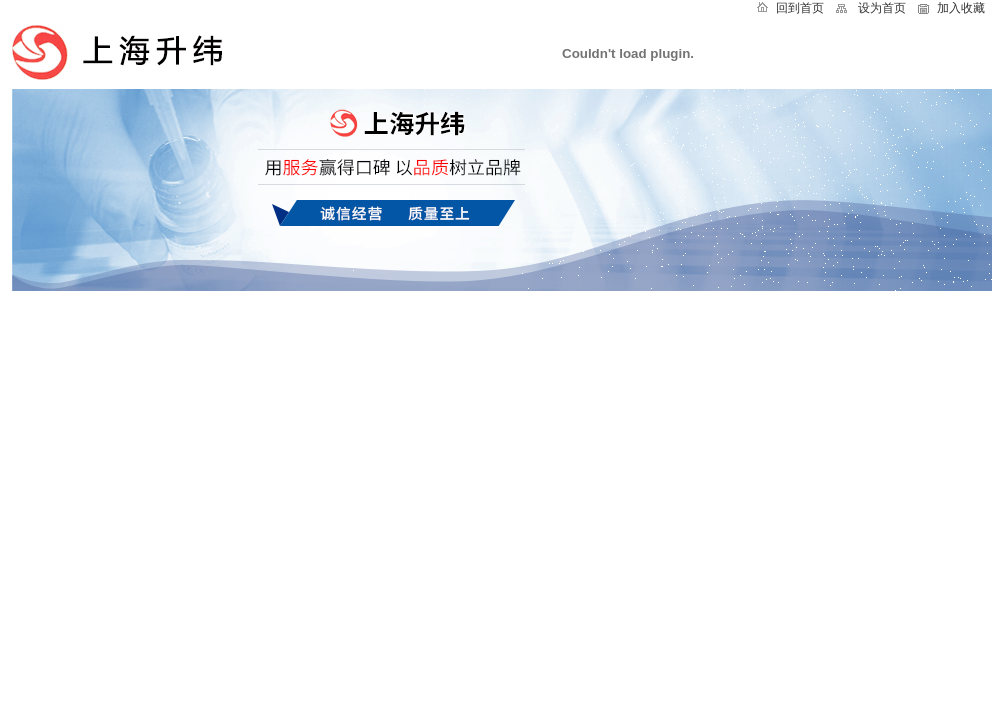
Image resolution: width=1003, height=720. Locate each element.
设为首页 (882, 8)
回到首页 (800, 8)
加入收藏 (961, 8)
